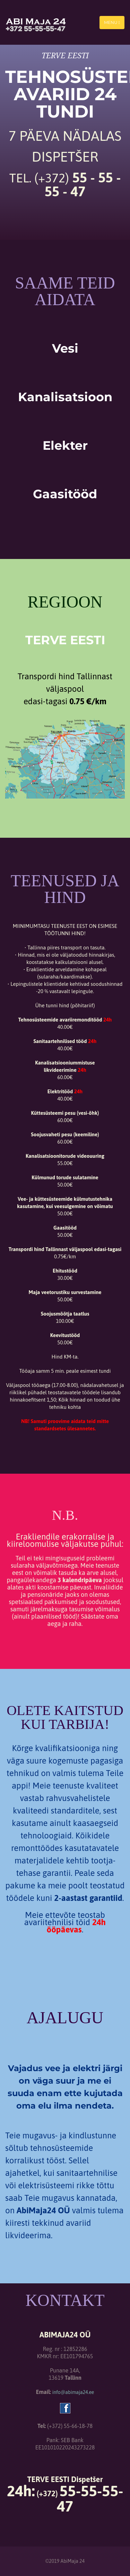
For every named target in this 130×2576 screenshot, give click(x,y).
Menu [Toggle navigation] (112, 22)
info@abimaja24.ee (73, 2392)
